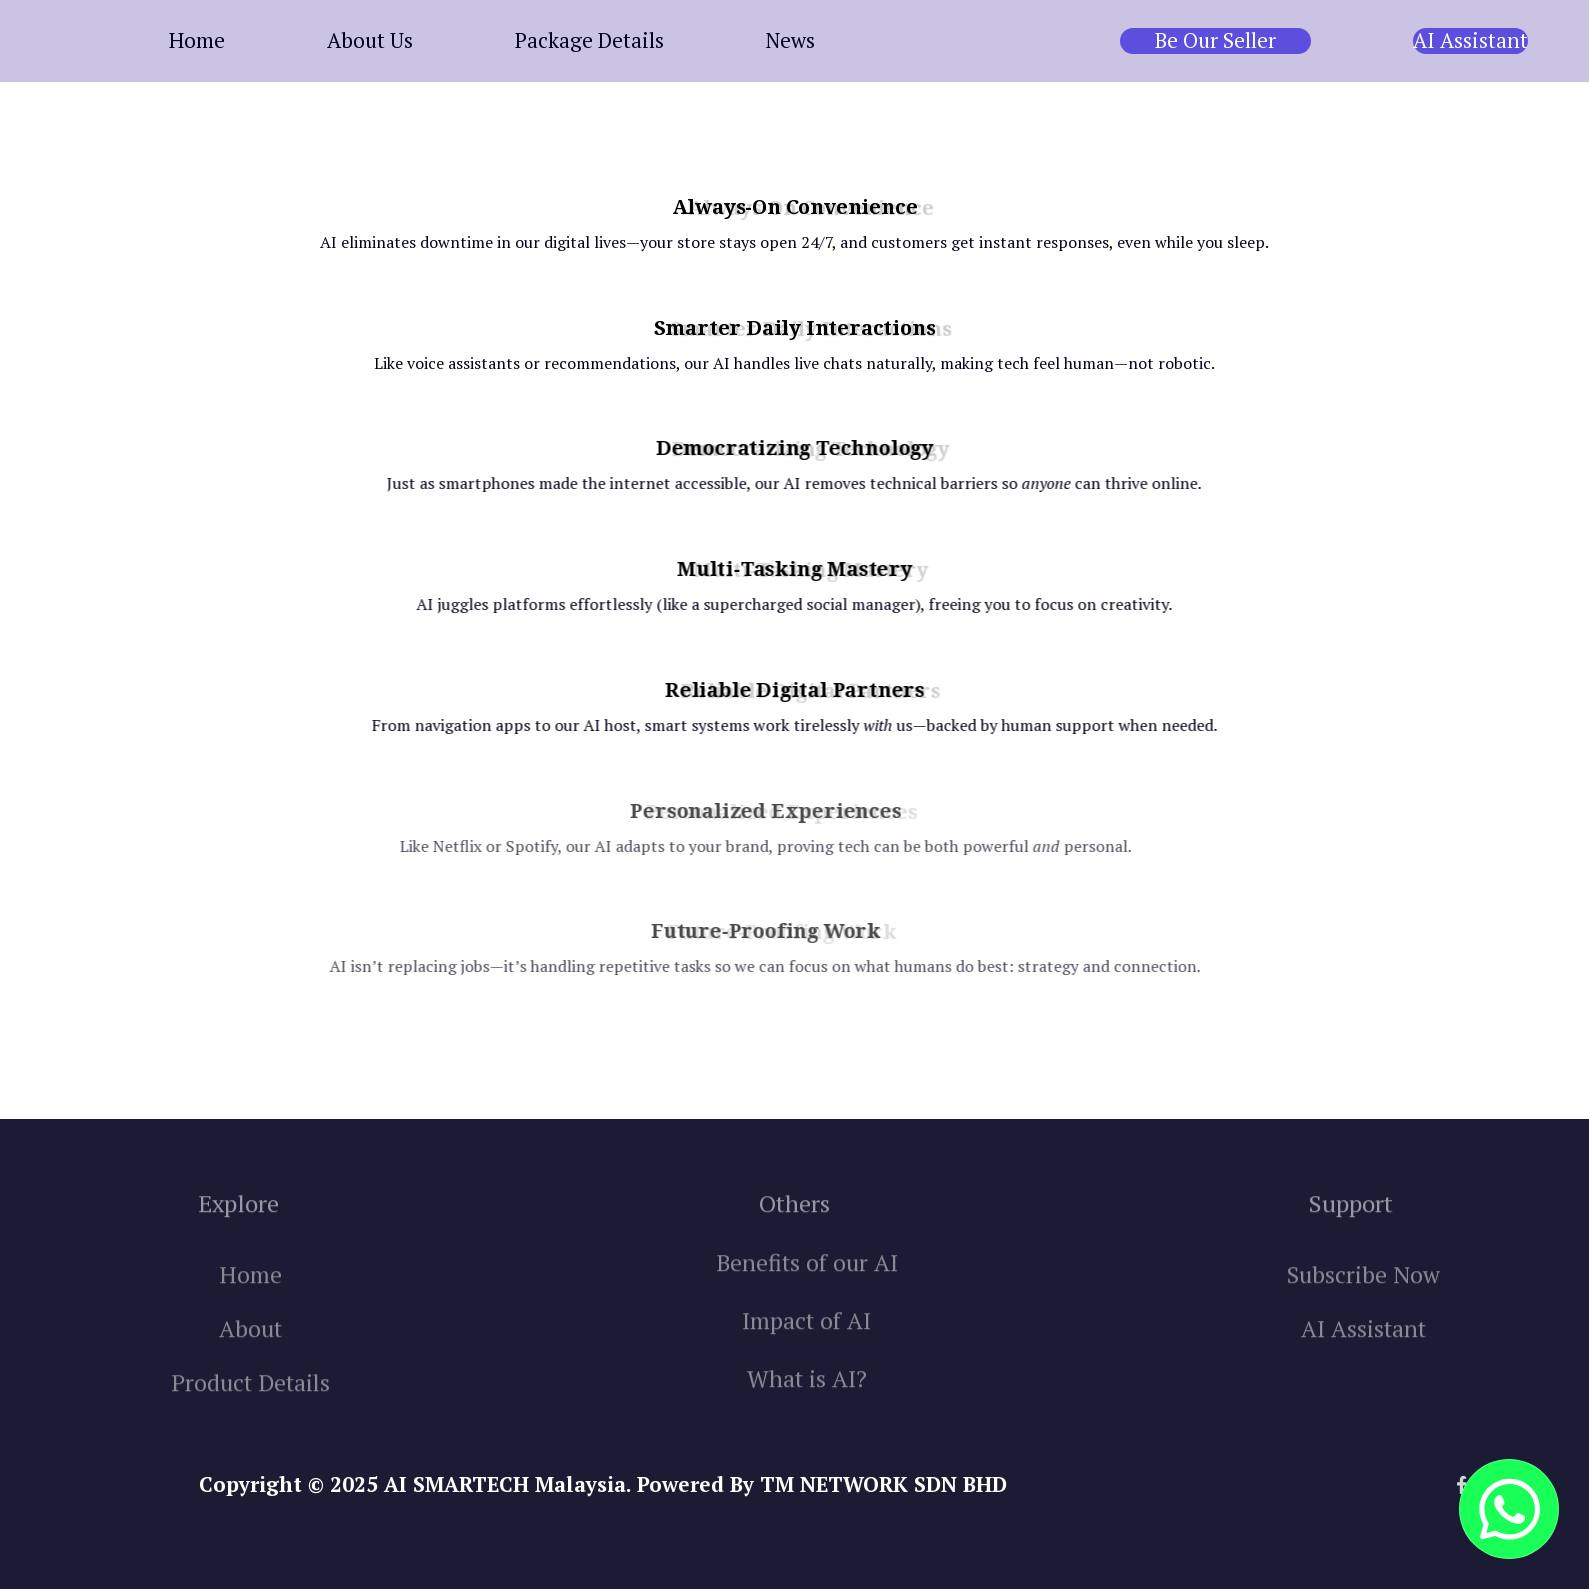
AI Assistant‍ (1363, 1352)
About (250, 1352)
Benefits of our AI (807, 1286)
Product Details (250, 1406)
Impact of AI (806, 1344)
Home (250, 1298)
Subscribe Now (1363, 1298)
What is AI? (807, 1402)
